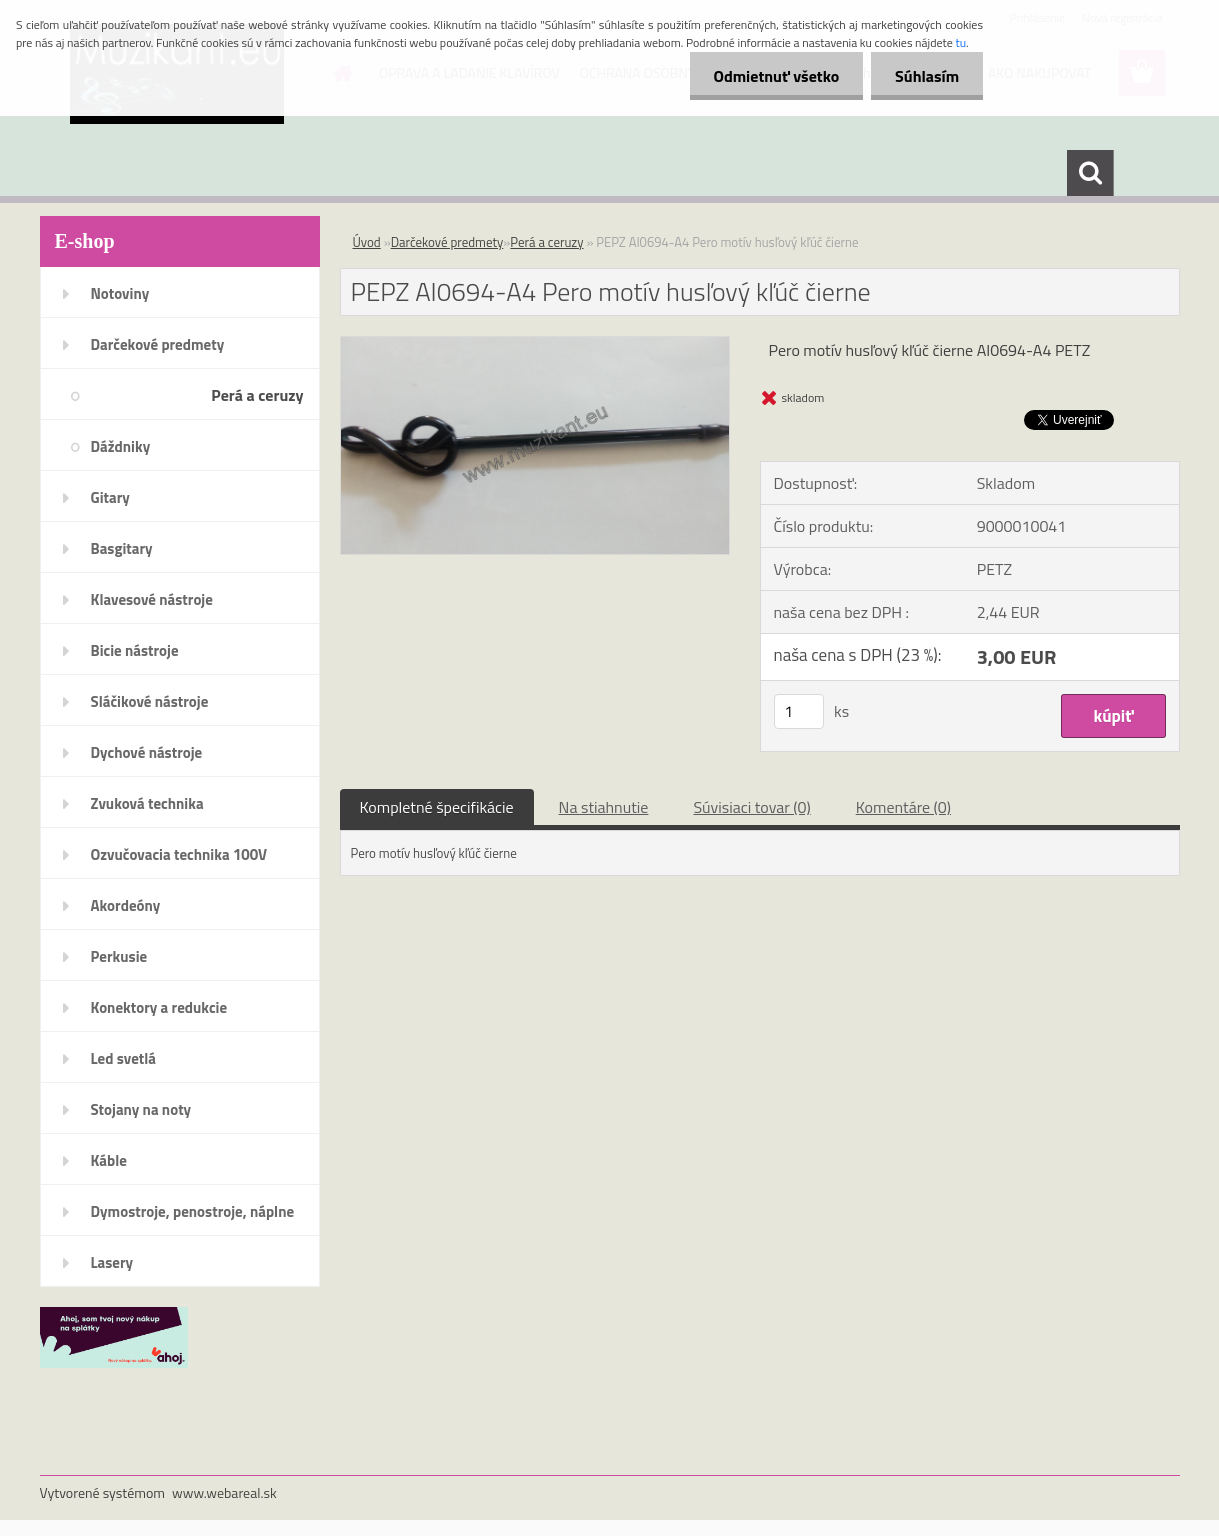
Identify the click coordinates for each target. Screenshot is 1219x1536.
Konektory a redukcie (159, 1007)
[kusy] (799, 711)
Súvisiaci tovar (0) (751, 807)
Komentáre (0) (903, 807)
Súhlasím (926, 76)
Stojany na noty (141, 1109)
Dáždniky (121, 446)
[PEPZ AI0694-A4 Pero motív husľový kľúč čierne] (535, 345)
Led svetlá (123, 1058)
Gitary (110, 497)
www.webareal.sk (224, 1492)
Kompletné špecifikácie (437, 807)
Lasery (112, 1262)
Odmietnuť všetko (773, 76)
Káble (109, 1160)
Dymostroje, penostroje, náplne (193, 1211)
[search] (1090, 173)
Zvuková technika (147, 803)
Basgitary (122, 548)
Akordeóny (126, 905)
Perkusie (119, 956)
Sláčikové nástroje (150, 701)
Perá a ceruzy (257, 395)
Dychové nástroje (147, 752)
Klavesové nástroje (152, 599)
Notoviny (120, 293)
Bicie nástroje (135, 650)
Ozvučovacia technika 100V (179, 854)
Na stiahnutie (604, 807)
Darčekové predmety (158, 344)
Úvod (367, 242)
